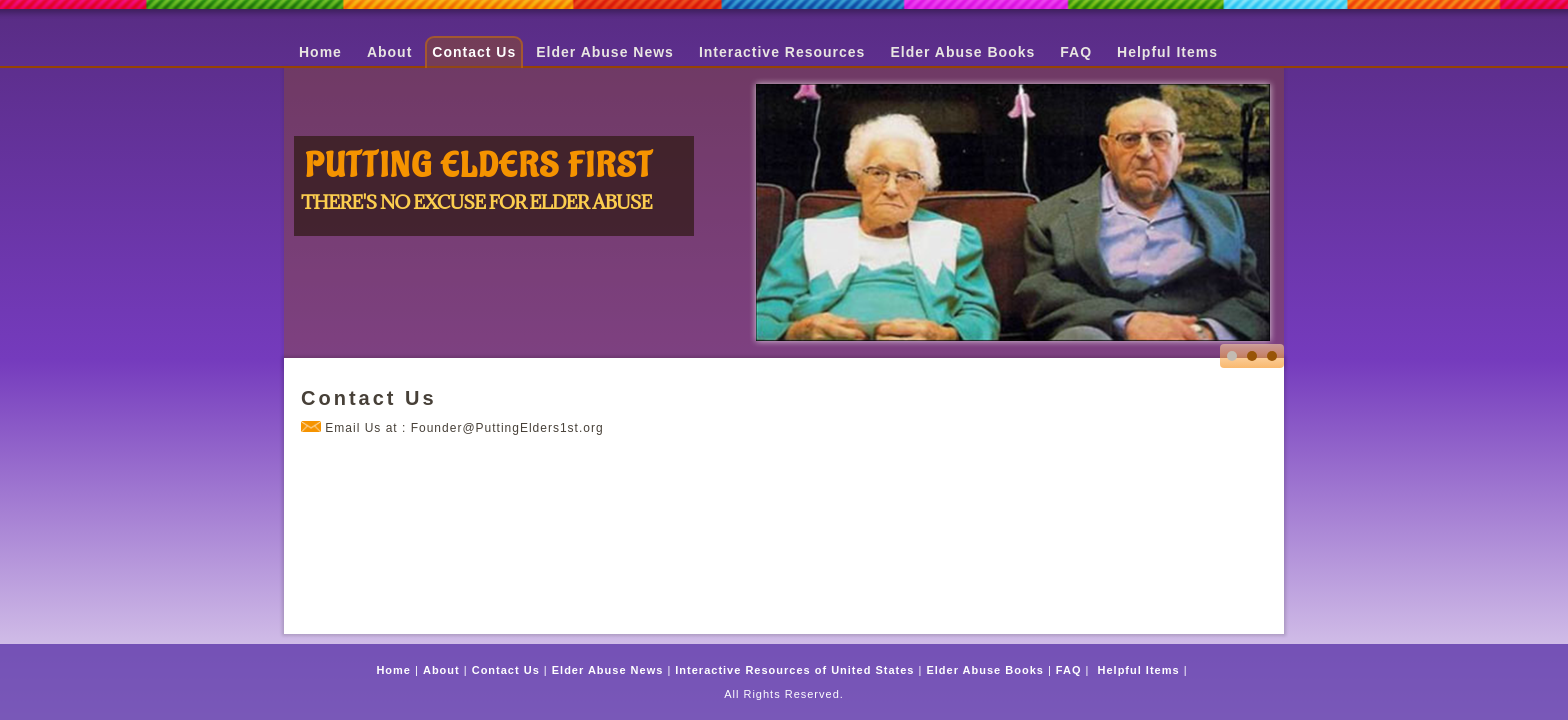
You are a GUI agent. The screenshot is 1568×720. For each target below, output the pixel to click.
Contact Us (474, 52)
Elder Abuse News (605, 52)
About (389, 52)
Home (320, 52)
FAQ (1076, 52)
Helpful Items (1167, 52)
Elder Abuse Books (962, 52)
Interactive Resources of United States (794, 670)
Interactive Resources (782, 52)
